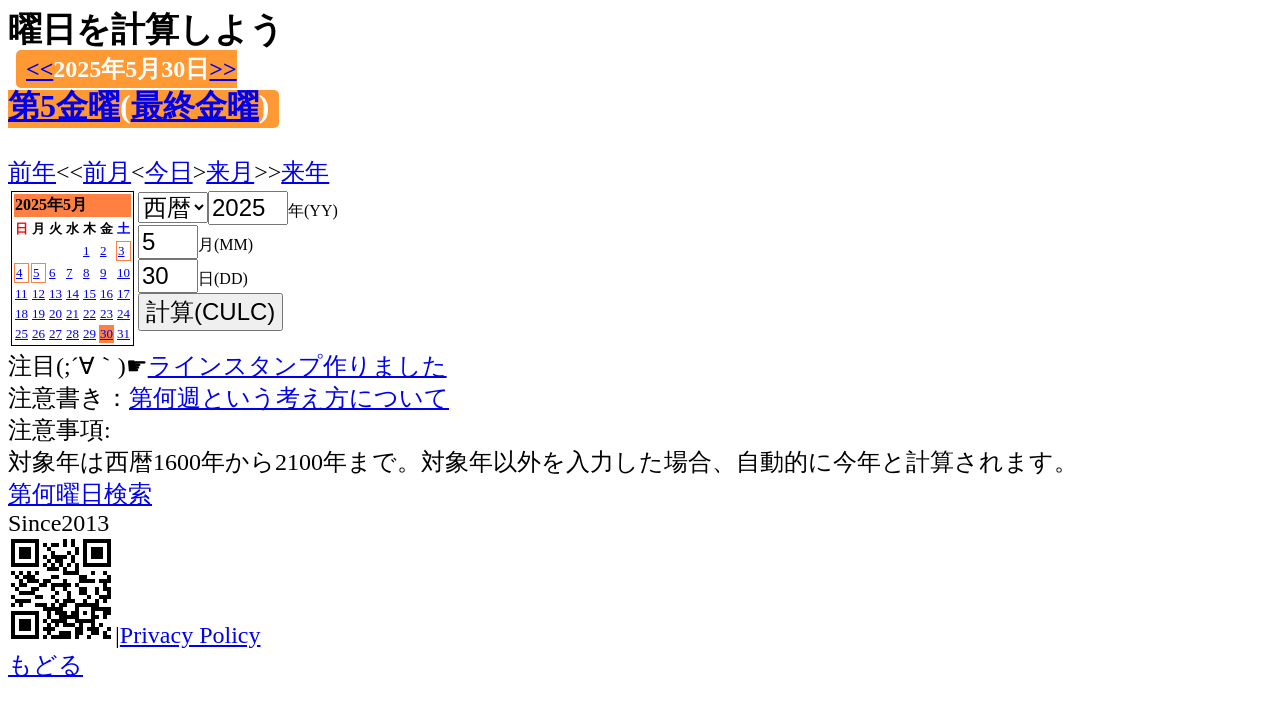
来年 (305, 172)
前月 (107, 172)
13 (55, 293)
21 (72, 313)
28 (72, 333)
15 (89, 293)
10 (123, 272)
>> (222, 69)
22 (89, 313)
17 (123, 293)
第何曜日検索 (80, 494)
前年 (32, 172)
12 (38, 293)
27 (55, 333)
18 (21, 313)
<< (39, 69)
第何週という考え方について (289, 398)
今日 (169, 172)
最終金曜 (195, 106)
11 (21, 293)
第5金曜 (64, 106)
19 (38, 313)
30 (106, 333)
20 (55, 313)
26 (38, 333)
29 (89, 333)
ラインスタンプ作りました (297, 366)
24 (123, 313)
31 (123, 333)
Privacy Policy (190, 635)
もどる (45, 665)
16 (106, 293)
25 (21, 333)
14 (72, 293)
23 (106, 313)
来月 (230, 172)
